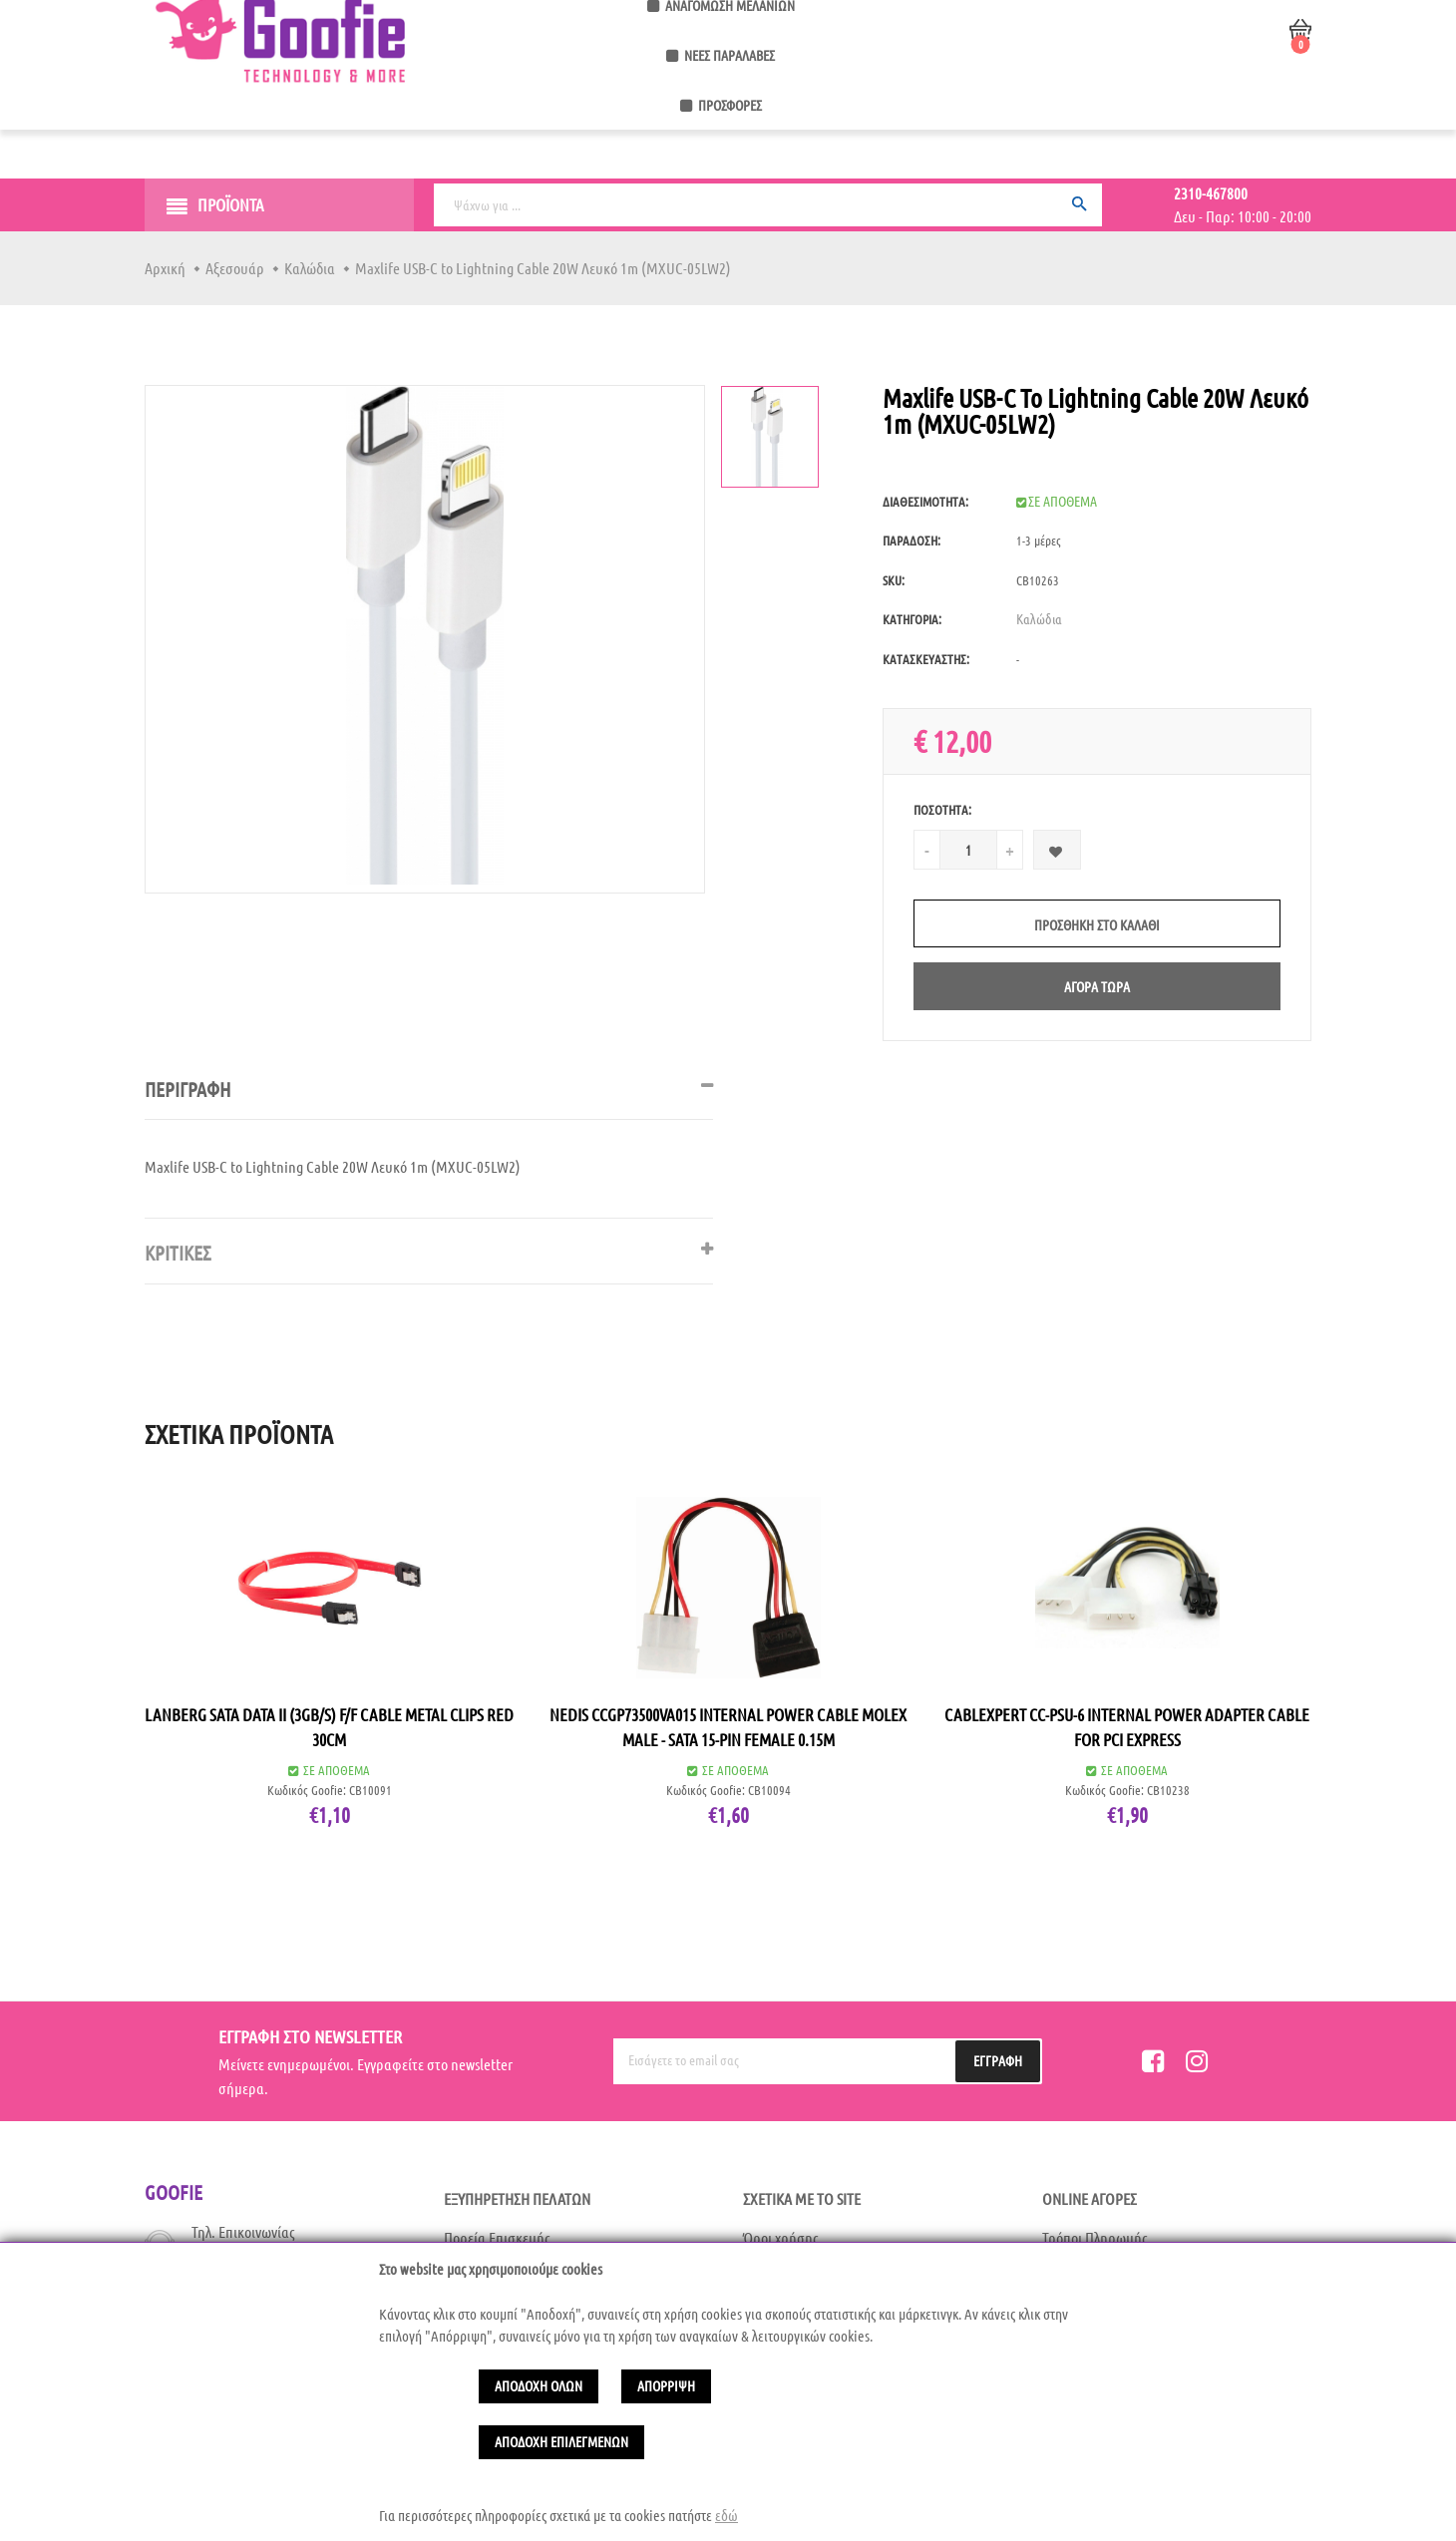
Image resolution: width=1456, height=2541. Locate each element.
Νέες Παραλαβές (908, 108)
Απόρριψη (666, 2385)
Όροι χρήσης (781, 2237)
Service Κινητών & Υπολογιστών (575, 108)
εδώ (726, 2515)
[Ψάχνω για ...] (768, 204)
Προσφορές (1018, 108)
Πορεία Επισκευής (497, 2237)
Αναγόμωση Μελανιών (765, 108)
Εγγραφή (997, 2060)
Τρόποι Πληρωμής (1095, 2237)
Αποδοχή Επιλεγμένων (561, 2441)
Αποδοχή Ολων (538, 2385)
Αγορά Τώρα (1097, 986)
